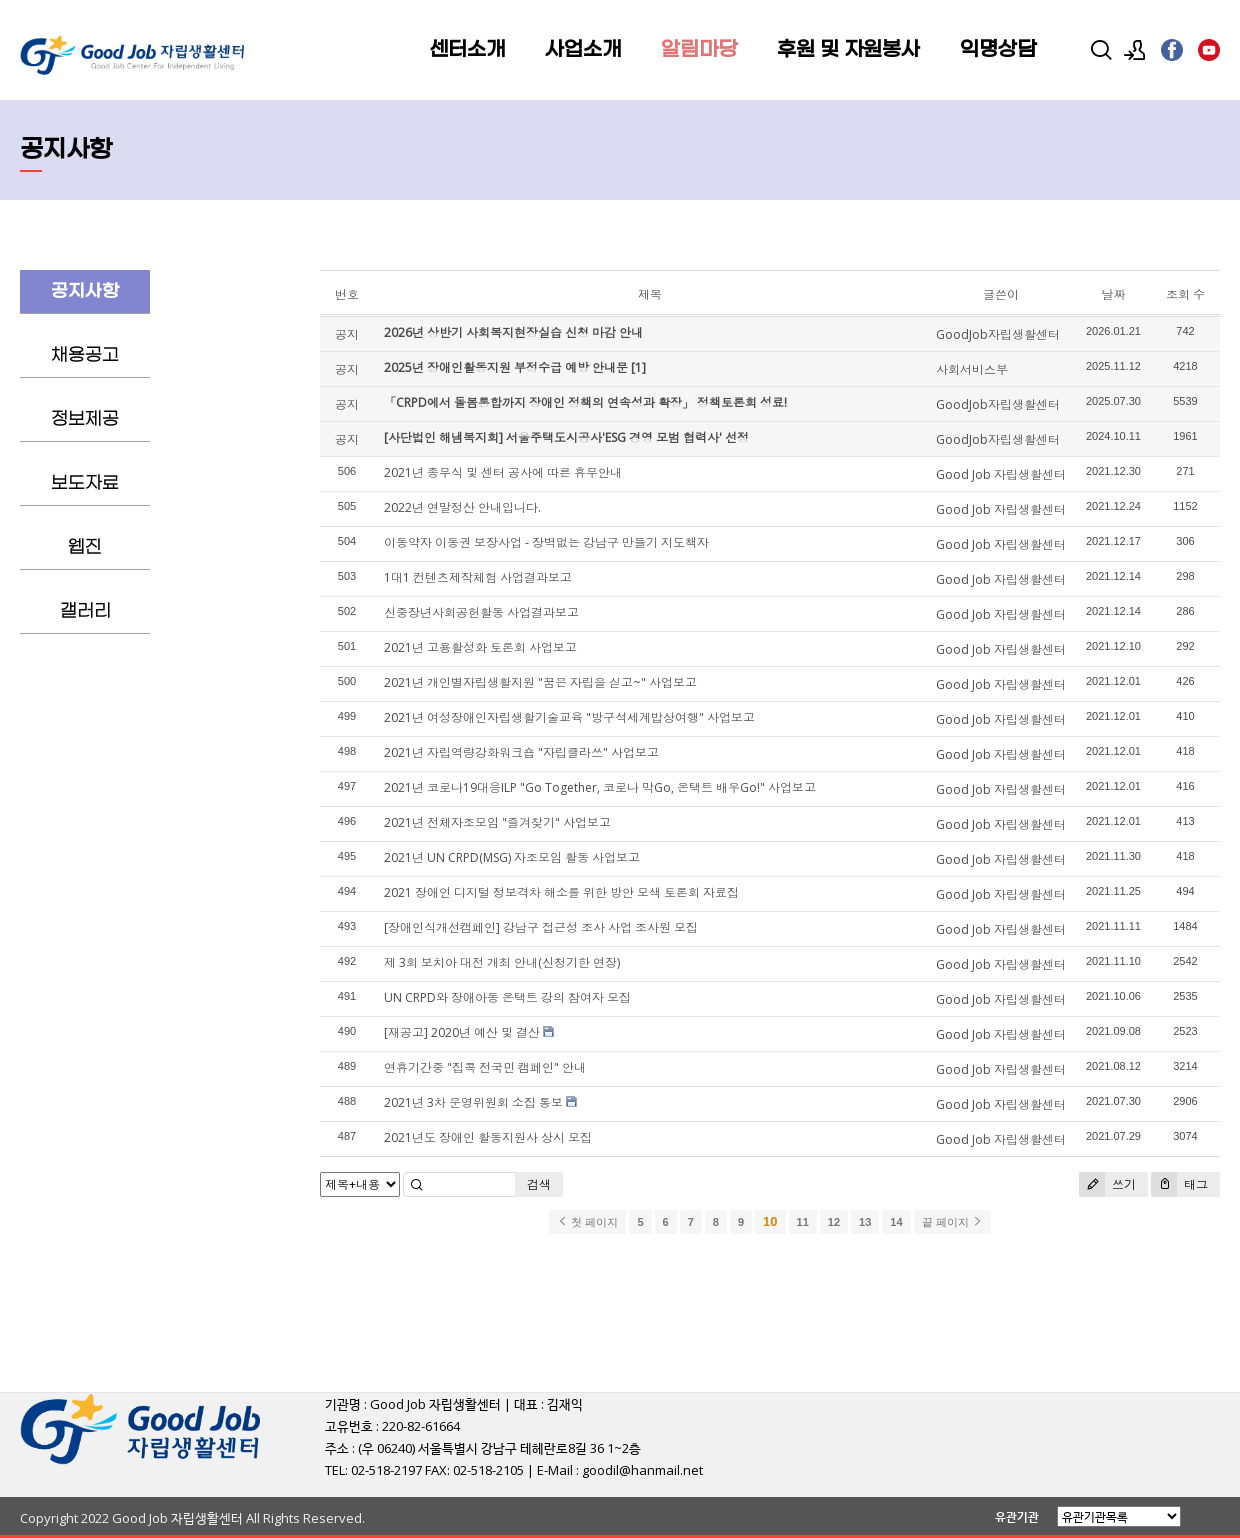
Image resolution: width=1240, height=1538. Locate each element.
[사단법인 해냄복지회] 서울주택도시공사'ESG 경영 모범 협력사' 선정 (566, 437)
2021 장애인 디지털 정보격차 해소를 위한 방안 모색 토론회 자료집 (561, 892)
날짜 (1113, 294)
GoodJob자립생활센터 (998, 334)
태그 (1179, 1184)
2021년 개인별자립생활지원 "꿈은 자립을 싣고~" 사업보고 (540, 682)
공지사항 (85, 291)
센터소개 (467, 50)
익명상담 (998, 50)
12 (834, 1222)
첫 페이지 (587, 1222)
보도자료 (85, 483)
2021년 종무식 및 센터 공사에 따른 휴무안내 (503, 472)
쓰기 (1107, 1184)
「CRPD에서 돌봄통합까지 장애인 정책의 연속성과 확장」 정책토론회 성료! (585, 402)
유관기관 (1017, 1516)
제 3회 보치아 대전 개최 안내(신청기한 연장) (502, 962)
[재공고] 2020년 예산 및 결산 (462, 1032)
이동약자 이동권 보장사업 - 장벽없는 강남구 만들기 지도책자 (546, 542)
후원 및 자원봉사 (848, 50)
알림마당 (699, 50)
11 (803, 1222)
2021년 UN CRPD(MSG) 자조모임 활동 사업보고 (512, 857)
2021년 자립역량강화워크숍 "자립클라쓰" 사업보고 (521, 752)
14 (896, 1222)
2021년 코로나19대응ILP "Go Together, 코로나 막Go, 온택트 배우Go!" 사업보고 (600, 787)
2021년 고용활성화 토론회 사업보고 (480, 647)
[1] (638, 367)
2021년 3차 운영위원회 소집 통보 (473, 1102)
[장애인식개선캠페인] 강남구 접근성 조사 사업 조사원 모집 (541, 927)
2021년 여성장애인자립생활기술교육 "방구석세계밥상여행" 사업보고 (569, 717)
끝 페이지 (952, 1222)
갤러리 (85, 611)
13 (865, 1222)
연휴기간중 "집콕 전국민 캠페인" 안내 (485, 1067)
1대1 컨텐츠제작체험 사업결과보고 (478, 577)
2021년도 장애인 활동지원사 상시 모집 (488, 1137)
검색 (539, 1184)
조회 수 (1185, 294)
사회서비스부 (972, 369)
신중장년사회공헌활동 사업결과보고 (481, 612)
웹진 (85, 547)
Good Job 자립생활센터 (1001, 474)
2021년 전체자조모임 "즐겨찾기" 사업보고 (497, 822)
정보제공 (85, 419)
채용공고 (85, 355)
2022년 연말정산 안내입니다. (462, 507)
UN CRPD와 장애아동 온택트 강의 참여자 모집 (507, 997)
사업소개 (583, 50)
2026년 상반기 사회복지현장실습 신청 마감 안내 (513, 332)
